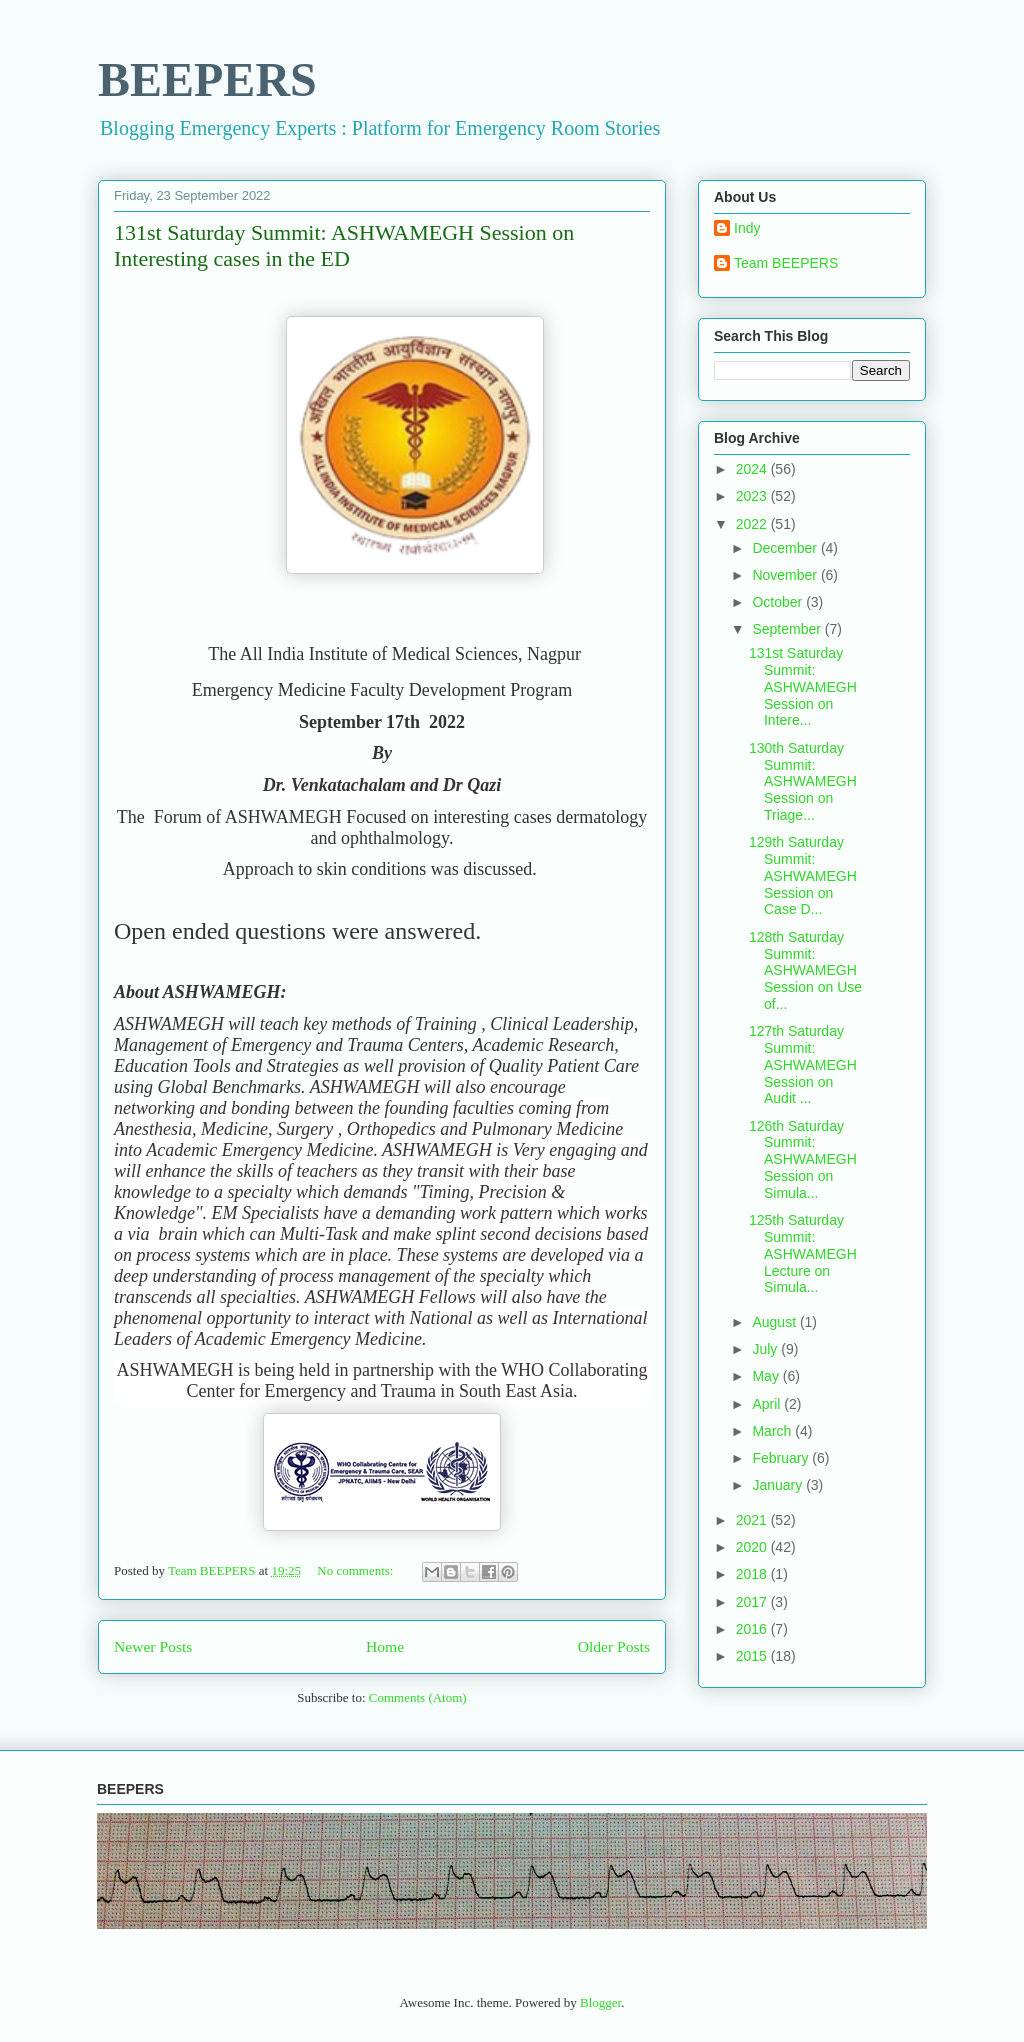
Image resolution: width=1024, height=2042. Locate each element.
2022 (753, 524)
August (775, 1322)
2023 (753, 496)
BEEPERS (207, 79)
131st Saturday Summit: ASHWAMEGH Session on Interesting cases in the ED (344, 245)
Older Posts (614, 1646)
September (788, 629)
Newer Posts (153, 1646)
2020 (753, 1547)
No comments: (356, 1570)
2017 (753, 1602)
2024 (753, 469)
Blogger (600, 2002)
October (779, 602)
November (786, 575)
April (768, 1404)
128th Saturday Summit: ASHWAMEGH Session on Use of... (805, 970)
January (779, 1485)
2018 (753, 1574)
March (773, 1431)
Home (385, 1646)
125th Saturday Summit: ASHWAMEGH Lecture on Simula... (803, 1253)
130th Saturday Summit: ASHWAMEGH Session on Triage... (803, 781)
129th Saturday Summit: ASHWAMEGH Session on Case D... (803, 875)
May (767, 1376)
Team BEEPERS (786, 263)
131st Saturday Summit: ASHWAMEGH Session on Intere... (803, 686)
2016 (753, 1629)
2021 (753, 1520)
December (786, 548)
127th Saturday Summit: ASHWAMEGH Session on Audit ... (803, 1064)
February (782, 1458)
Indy (747, 228)
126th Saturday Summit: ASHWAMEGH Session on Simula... (803, 1159)
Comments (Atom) (418, 1697)
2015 (753, 1656)
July (766, 1349)
